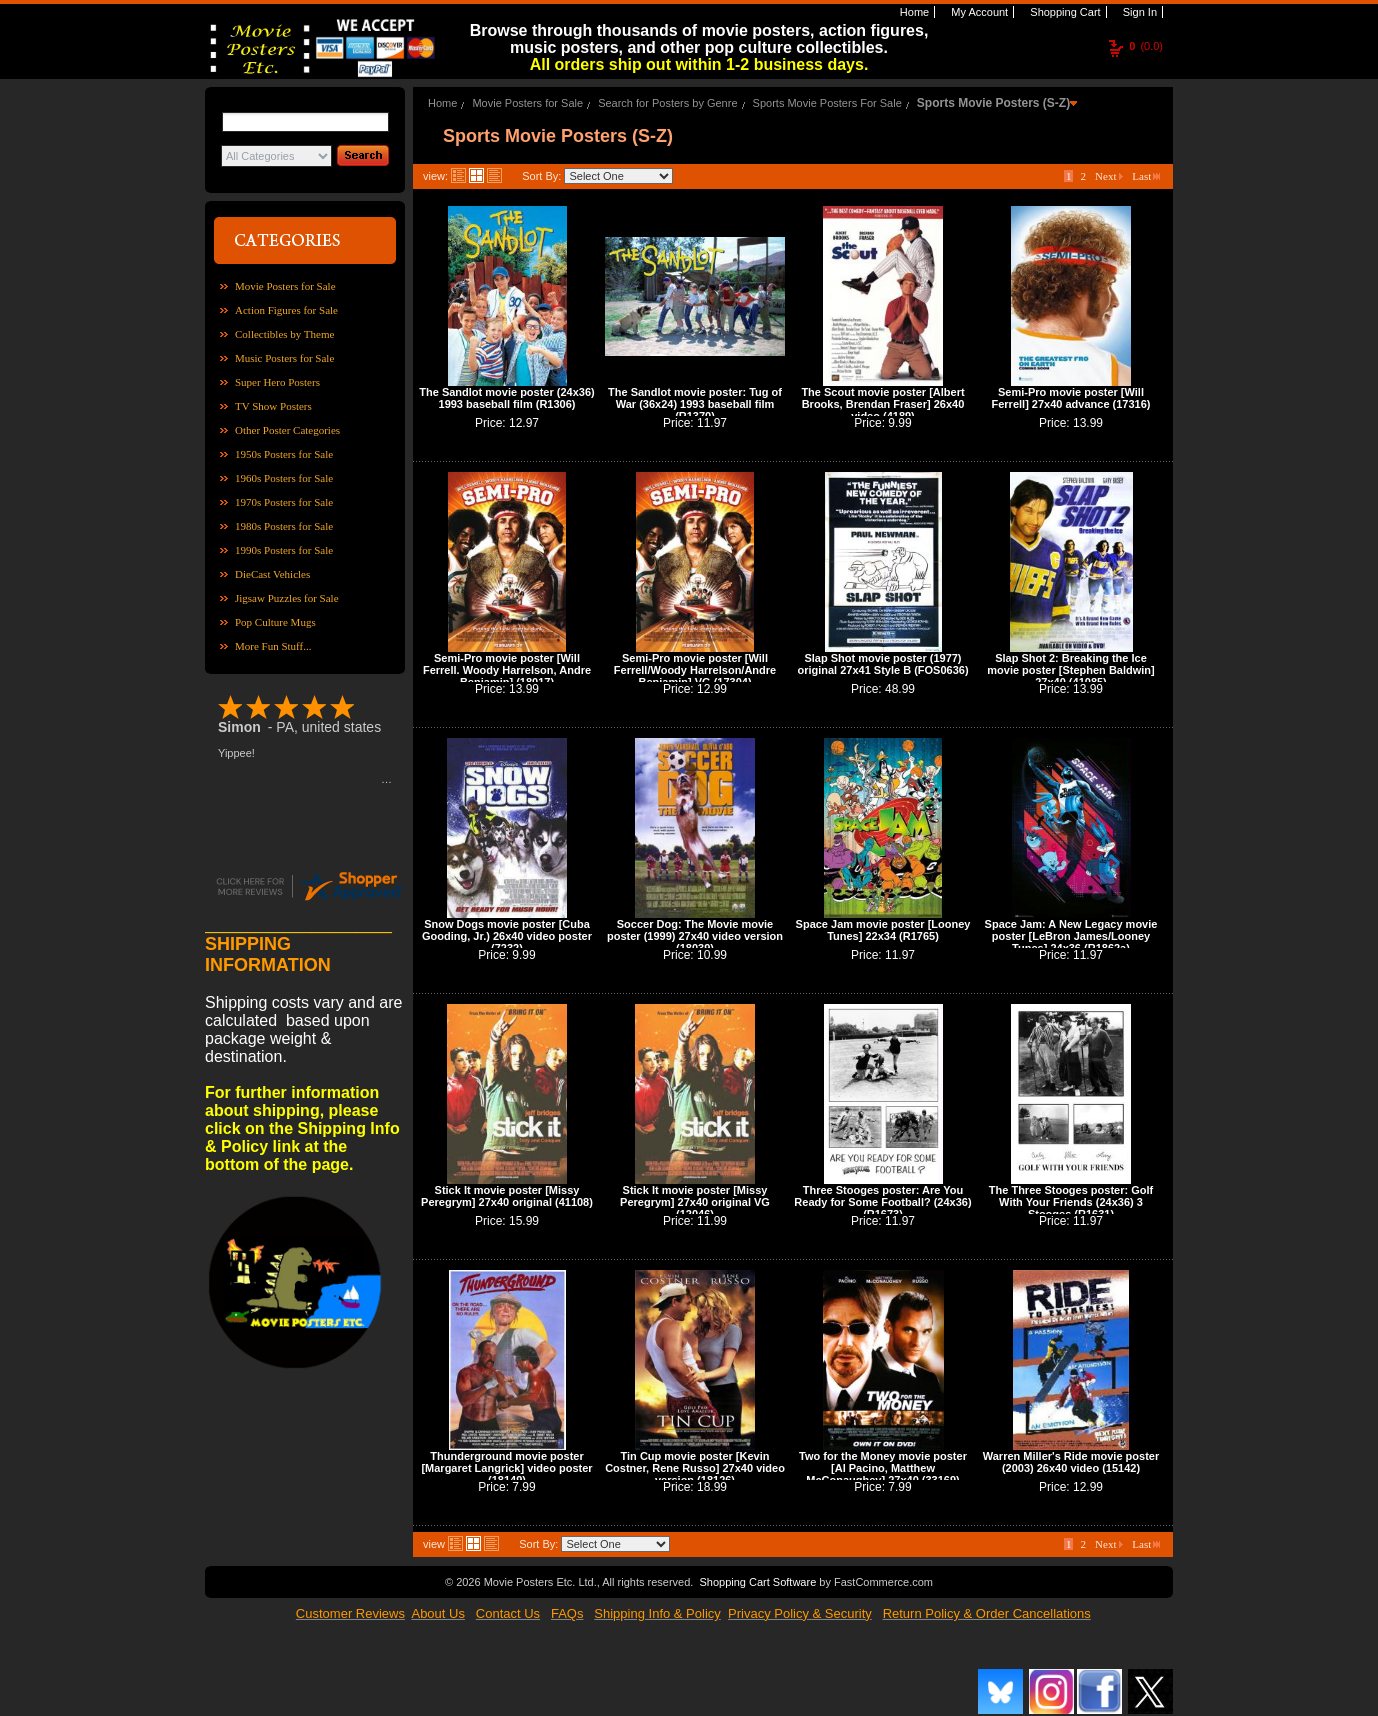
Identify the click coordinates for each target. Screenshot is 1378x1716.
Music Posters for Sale (284, 358)
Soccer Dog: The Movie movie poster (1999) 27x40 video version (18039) (695, 936)
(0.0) (1146, 46)
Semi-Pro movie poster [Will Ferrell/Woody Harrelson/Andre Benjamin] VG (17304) (695, 670)
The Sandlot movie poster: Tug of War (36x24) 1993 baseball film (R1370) (695, 404)
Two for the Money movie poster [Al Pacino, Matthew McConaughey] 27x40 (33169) (883, 1468)
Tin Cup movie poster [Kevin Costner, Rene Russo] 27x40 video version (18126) (695, 1468)
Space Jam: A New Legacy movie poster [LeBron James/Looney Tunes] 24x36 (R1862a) (1071, 936)
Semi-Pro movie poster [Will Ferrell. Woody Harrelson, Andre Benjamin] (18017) (507, 670)
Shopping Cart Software (757, 1582)
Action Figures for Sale (286, 310)
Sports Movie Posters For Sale (827, 103)
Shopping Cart (1063, 12)
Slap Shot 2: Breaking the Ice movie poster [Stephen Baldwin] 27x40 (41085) (1070, 670)
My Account (978, 12)
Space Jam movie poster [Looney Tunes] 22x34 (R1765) (883, 930)
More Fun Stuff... (273, 646)
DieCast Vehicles (272, 574)
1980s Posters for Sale (284, 526)
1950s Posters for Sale (284, 454)
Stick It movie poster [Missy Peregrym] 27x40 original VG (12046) (695, 1202)
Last (1146, 176)
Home (913, 12)
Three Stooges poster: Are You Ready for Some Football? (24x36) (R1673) (882, 1202)
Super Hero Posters (277, 382)
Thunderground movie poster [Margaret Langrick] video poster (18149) (506, 1468)
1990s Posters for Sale (284, 550)
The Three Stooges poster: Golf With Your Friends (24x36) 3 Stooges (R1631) (1071, 1202)
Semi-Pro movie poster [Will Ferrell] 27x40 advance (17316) (1071, 398)
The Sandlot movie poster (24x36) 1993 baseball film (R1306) (506, 398)
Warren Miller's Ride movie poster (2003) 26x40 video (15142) (1071, 1462)
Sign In (1138, 12)
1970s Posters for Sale (284, 502)
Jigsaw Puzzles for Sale (287, 598)
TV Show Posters (273, 406)
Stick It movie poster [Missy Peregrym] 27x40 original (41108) (507, 1196)
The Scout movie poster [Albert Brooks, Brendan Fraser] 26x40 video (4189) (882, 404)
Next (1109, 176)
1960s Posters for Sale (284, 478)
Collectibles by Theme (284, 334)
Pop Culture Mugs (275, 622)
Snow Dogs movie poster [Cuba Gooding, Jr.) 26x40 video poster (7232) (507, 936)
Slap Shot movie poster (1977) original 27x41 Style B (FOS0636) (882, 664)
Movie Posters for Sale (285, 286)
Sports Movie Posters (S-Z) (993, 103)
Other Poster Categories (287, 430)
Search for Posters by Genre (667, 103)
